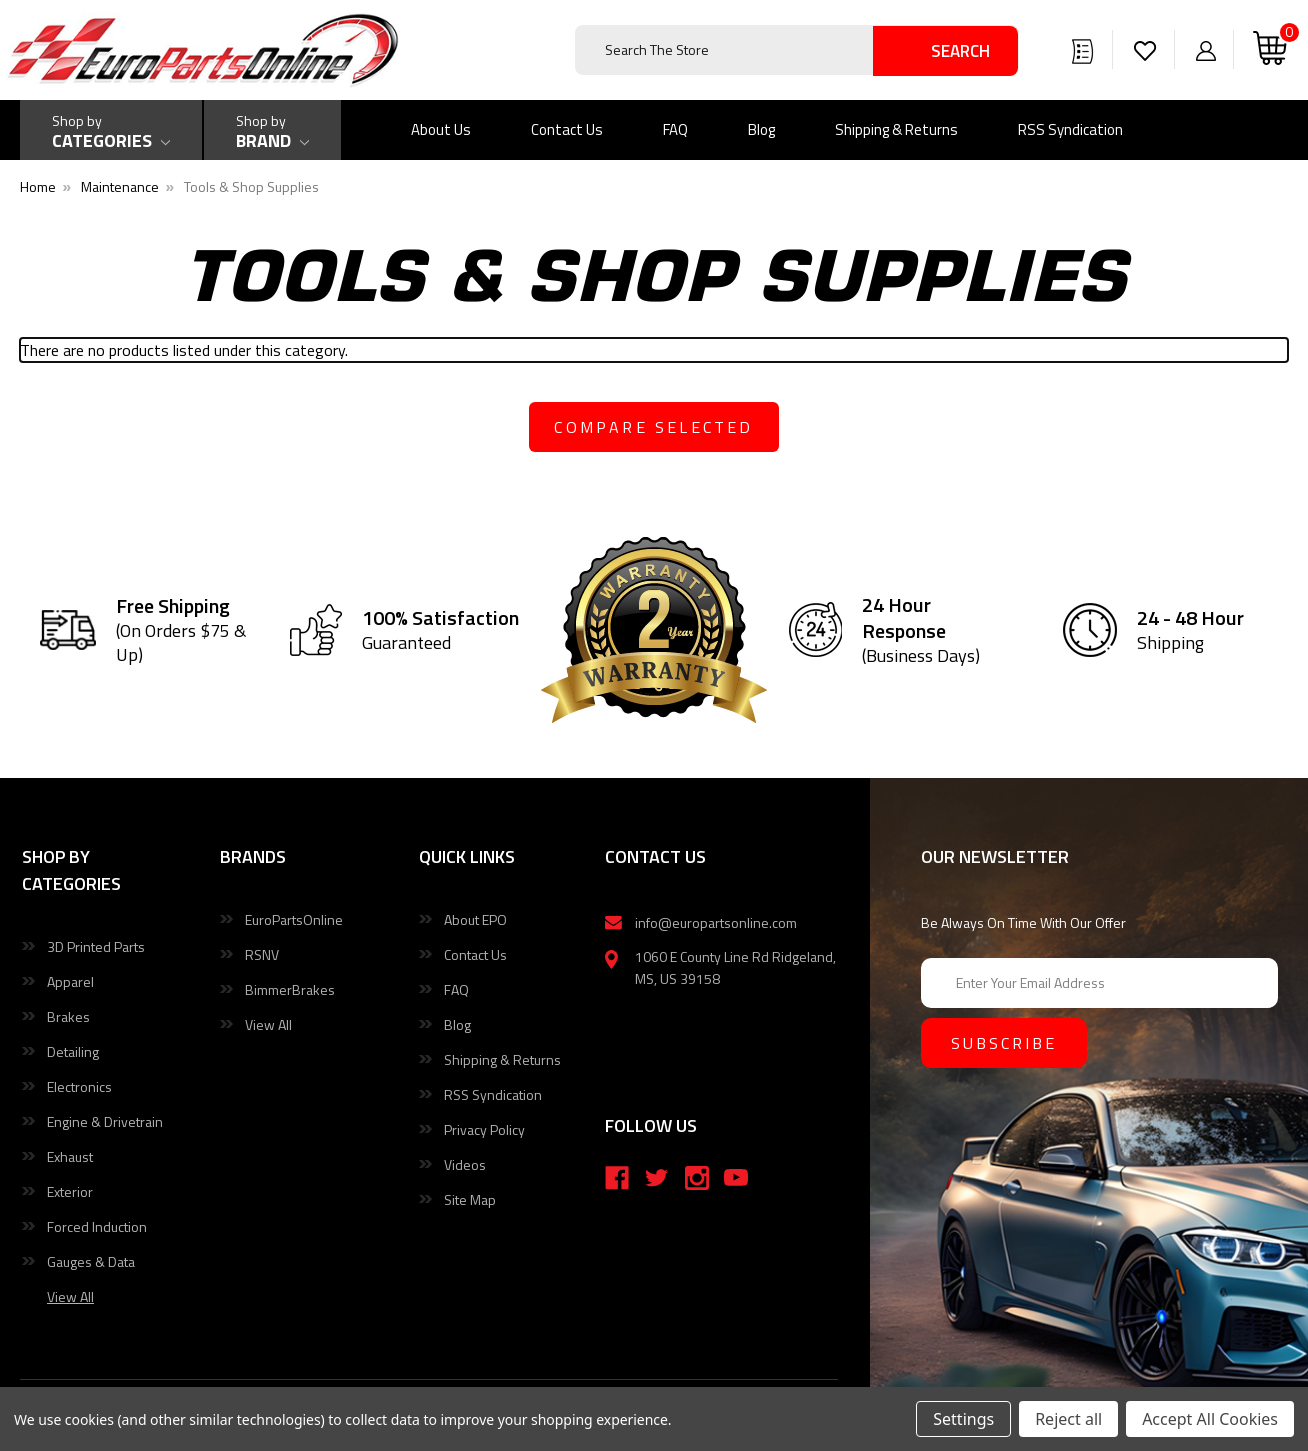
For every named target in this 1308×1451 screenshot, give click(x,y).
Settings (963, 1419)
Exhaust (70, 1156)
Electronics (79, 1086)
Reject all (1068, 1419)
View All (268, 1024)
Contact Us (567, 129)
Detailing (73, 1051)
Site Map (470, 1199)
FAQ (675, 129)
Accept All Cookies (1210, 1419)
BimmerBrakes (290, 989)
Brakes (68, 1016)
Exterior (70, 1191)
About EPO (475, 919)
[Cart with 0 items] (1270, 49)
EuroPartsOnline (294, 919)
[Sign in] (1206, 50)
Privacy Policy (484, 1129)
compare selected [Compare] (653, 427)
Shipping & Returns (896, 129)
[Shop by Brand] (272, 130)
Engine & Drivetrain (105, 1121)
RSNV (262, 954)
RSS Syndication (1070, 129)
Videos (465, 1164)
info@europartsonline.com (716, 922)
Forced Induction (97, 1226)
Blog (761, 129)
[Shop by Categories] (111, 130)
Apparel (70, 981)
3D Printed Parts (96, 946)
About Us (441, 129)
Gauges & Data (91, 1261)
